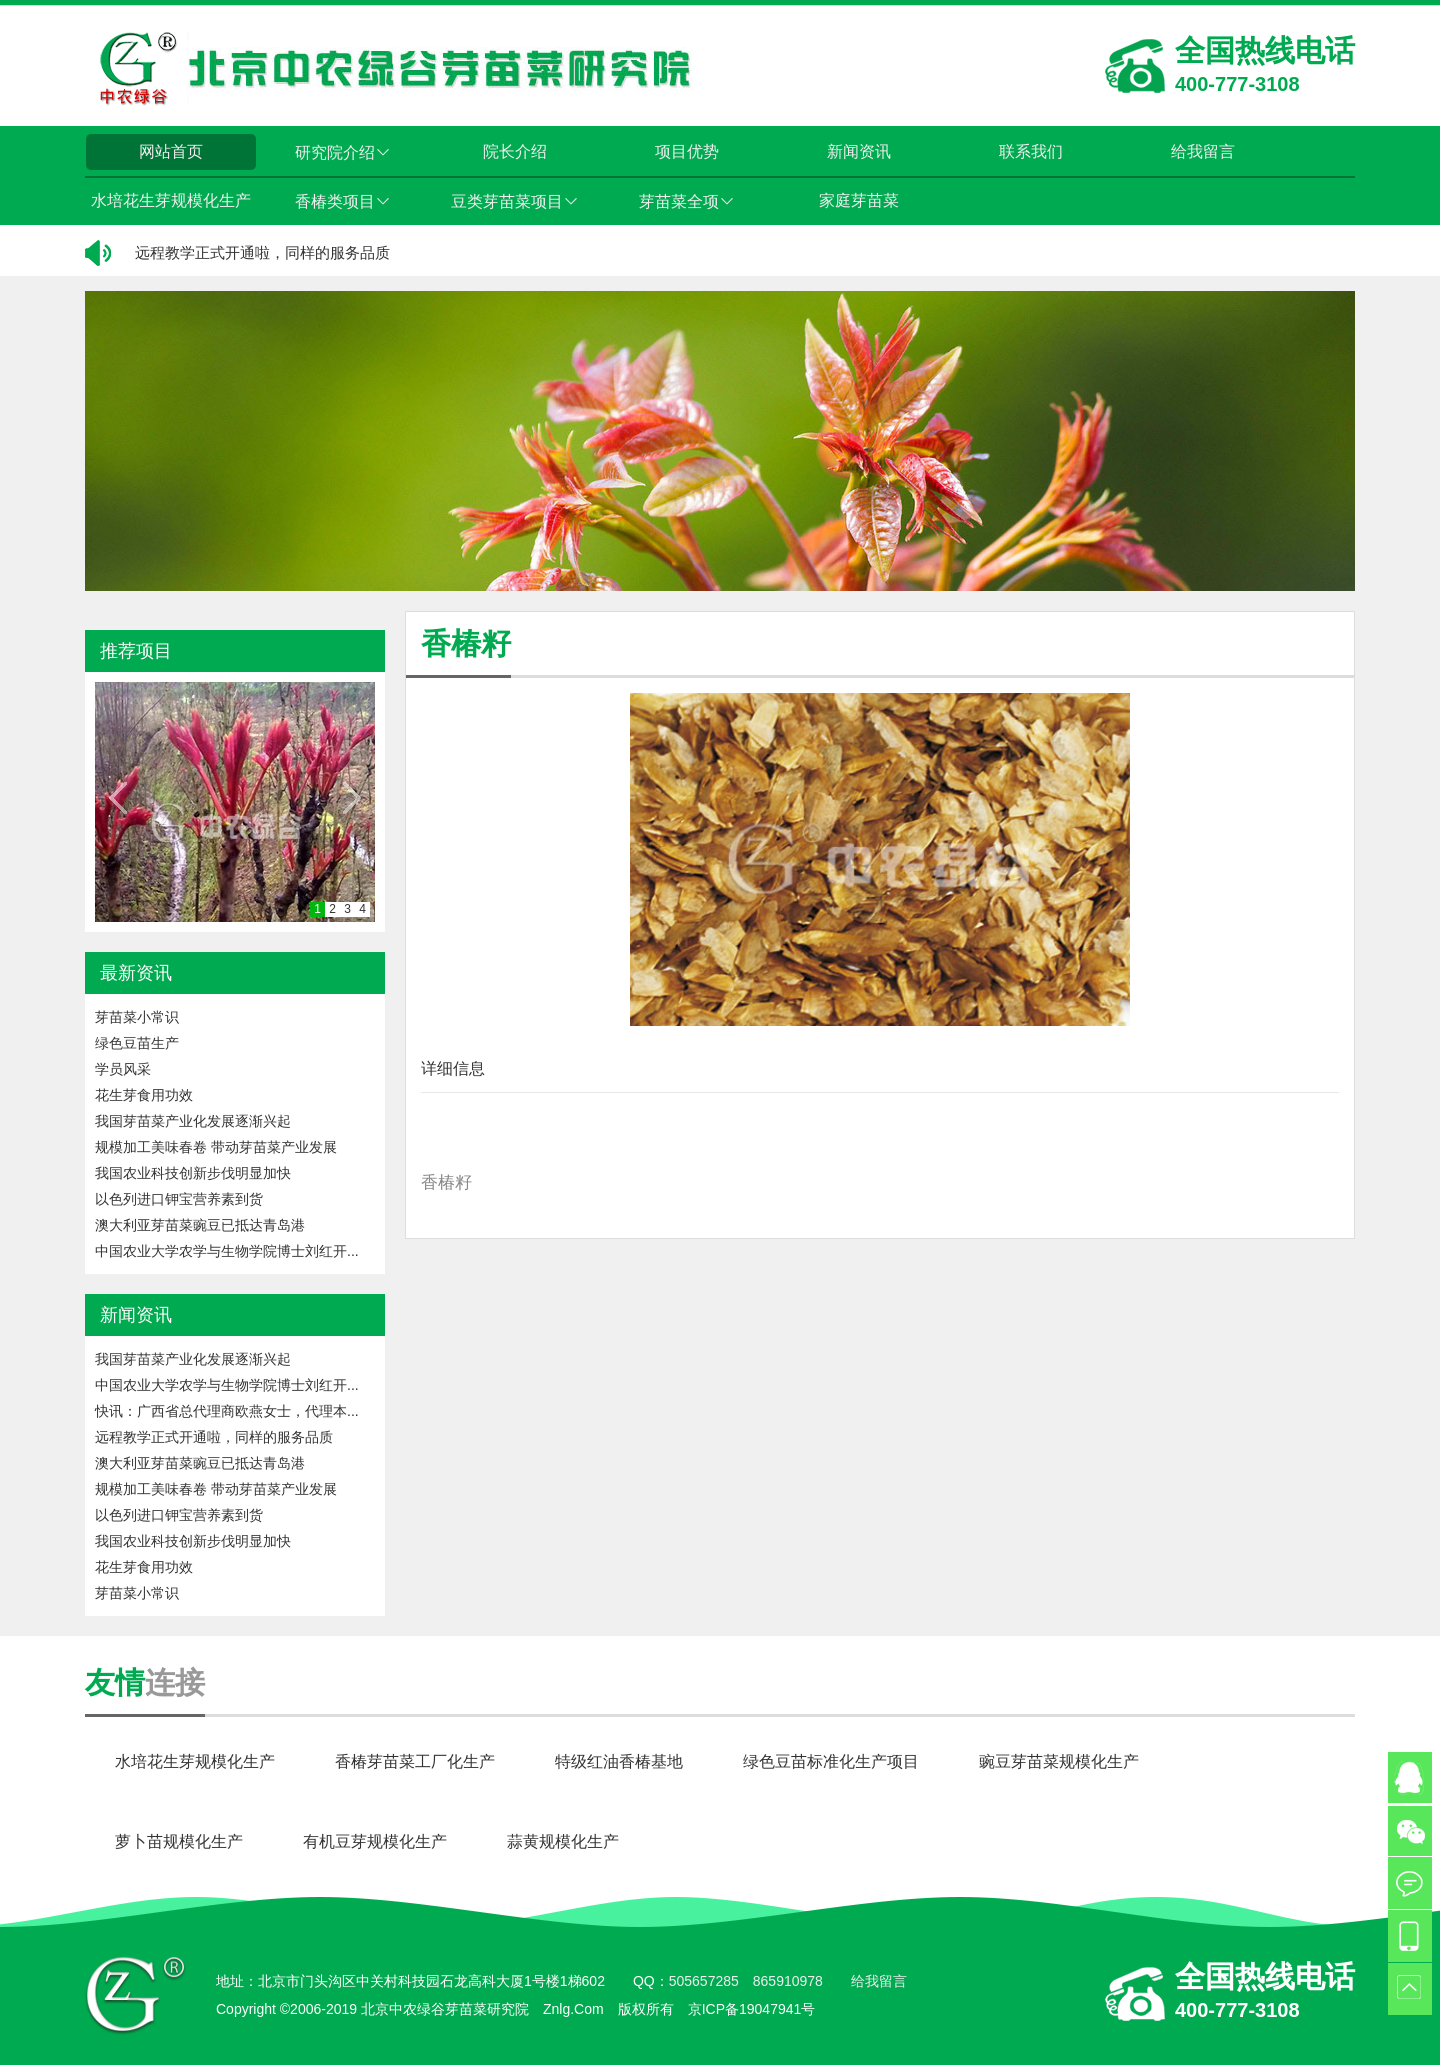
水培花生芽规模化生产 (171, 200)
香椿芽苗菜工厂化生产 (415, 1761)
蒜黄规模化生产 (563, 1841)
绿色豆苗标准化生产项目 (831, 1761)
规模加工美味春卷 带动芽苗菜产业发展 (216, 1147)
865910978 (788, 1981)
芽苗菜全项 (687, 201)
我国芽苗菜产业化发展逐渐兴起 (193, 1121)
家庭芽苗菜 (859, 200)
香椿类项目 (343, 201)
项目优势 (687, 151)
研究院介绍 (343, 152)
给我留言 (1203, 151)
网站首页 (171, 151)
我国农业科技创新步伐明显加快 (193, 1173)
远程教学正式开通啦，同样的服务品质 (262, 252)
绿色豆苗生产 (137, 1043)
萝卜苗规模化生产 (179, 1841)
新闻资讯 (859, 151)
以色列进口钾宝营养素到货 (179, 1199)
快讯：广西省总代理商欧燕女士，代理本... (227, 1411)
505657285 (704, 1981)
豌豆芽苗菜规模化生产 (1059, 1761)
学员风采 (123, 1069)
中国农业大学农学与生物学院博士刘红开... (227, 1251)
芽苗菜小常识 (137, 1017)
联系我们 (1031, 151)
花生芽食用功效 (144, 1095)
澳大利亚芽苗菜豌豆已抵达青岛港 (200, 1225)
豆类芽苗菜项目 (515, 201)
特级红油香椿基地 (619, 1761)
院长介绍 (515, 151)
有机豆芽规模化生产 (375, 1841)
